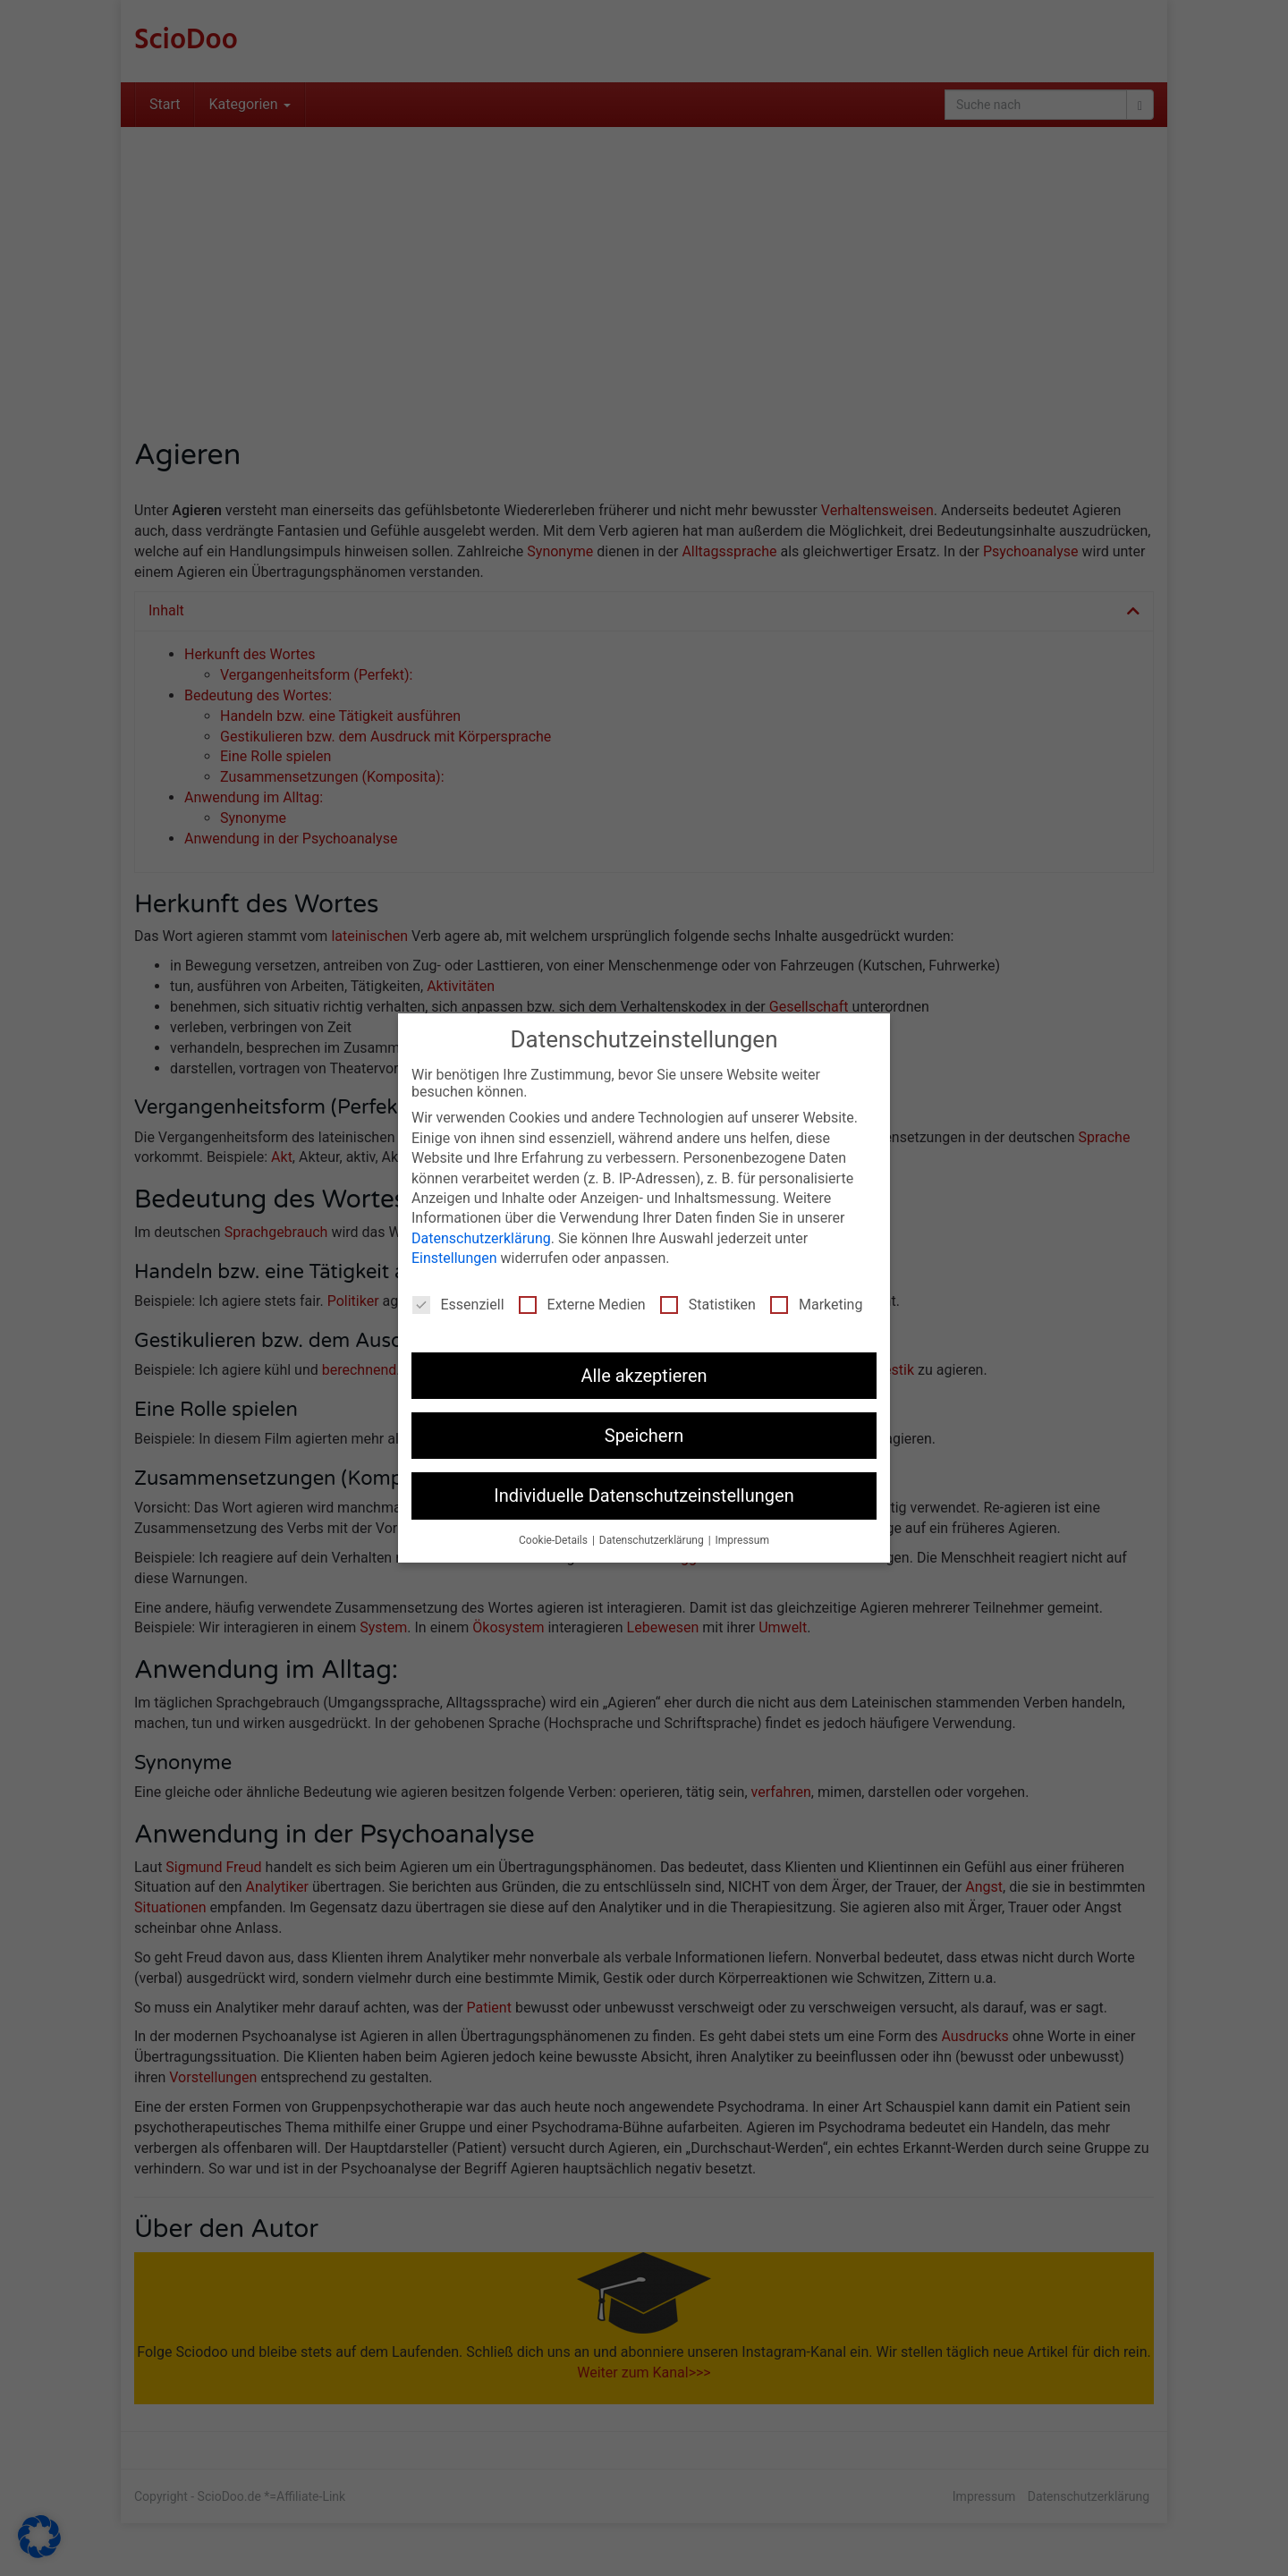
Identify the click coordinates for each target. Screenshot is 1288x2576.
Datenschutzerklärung (481, 1233)
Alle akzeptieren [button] (643, 1371)
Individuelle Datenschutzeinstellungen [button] (643, 1491)
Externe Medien (582, 1300)
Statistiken (708, 1300)
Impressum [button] (742, 1536)
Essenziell (458, 1300)
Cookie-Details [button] (554, 1536)
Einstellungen (454, 1253)
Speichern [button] (644, 1431)
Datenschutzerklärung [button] (653, 1536)
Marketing (816, 1300)
